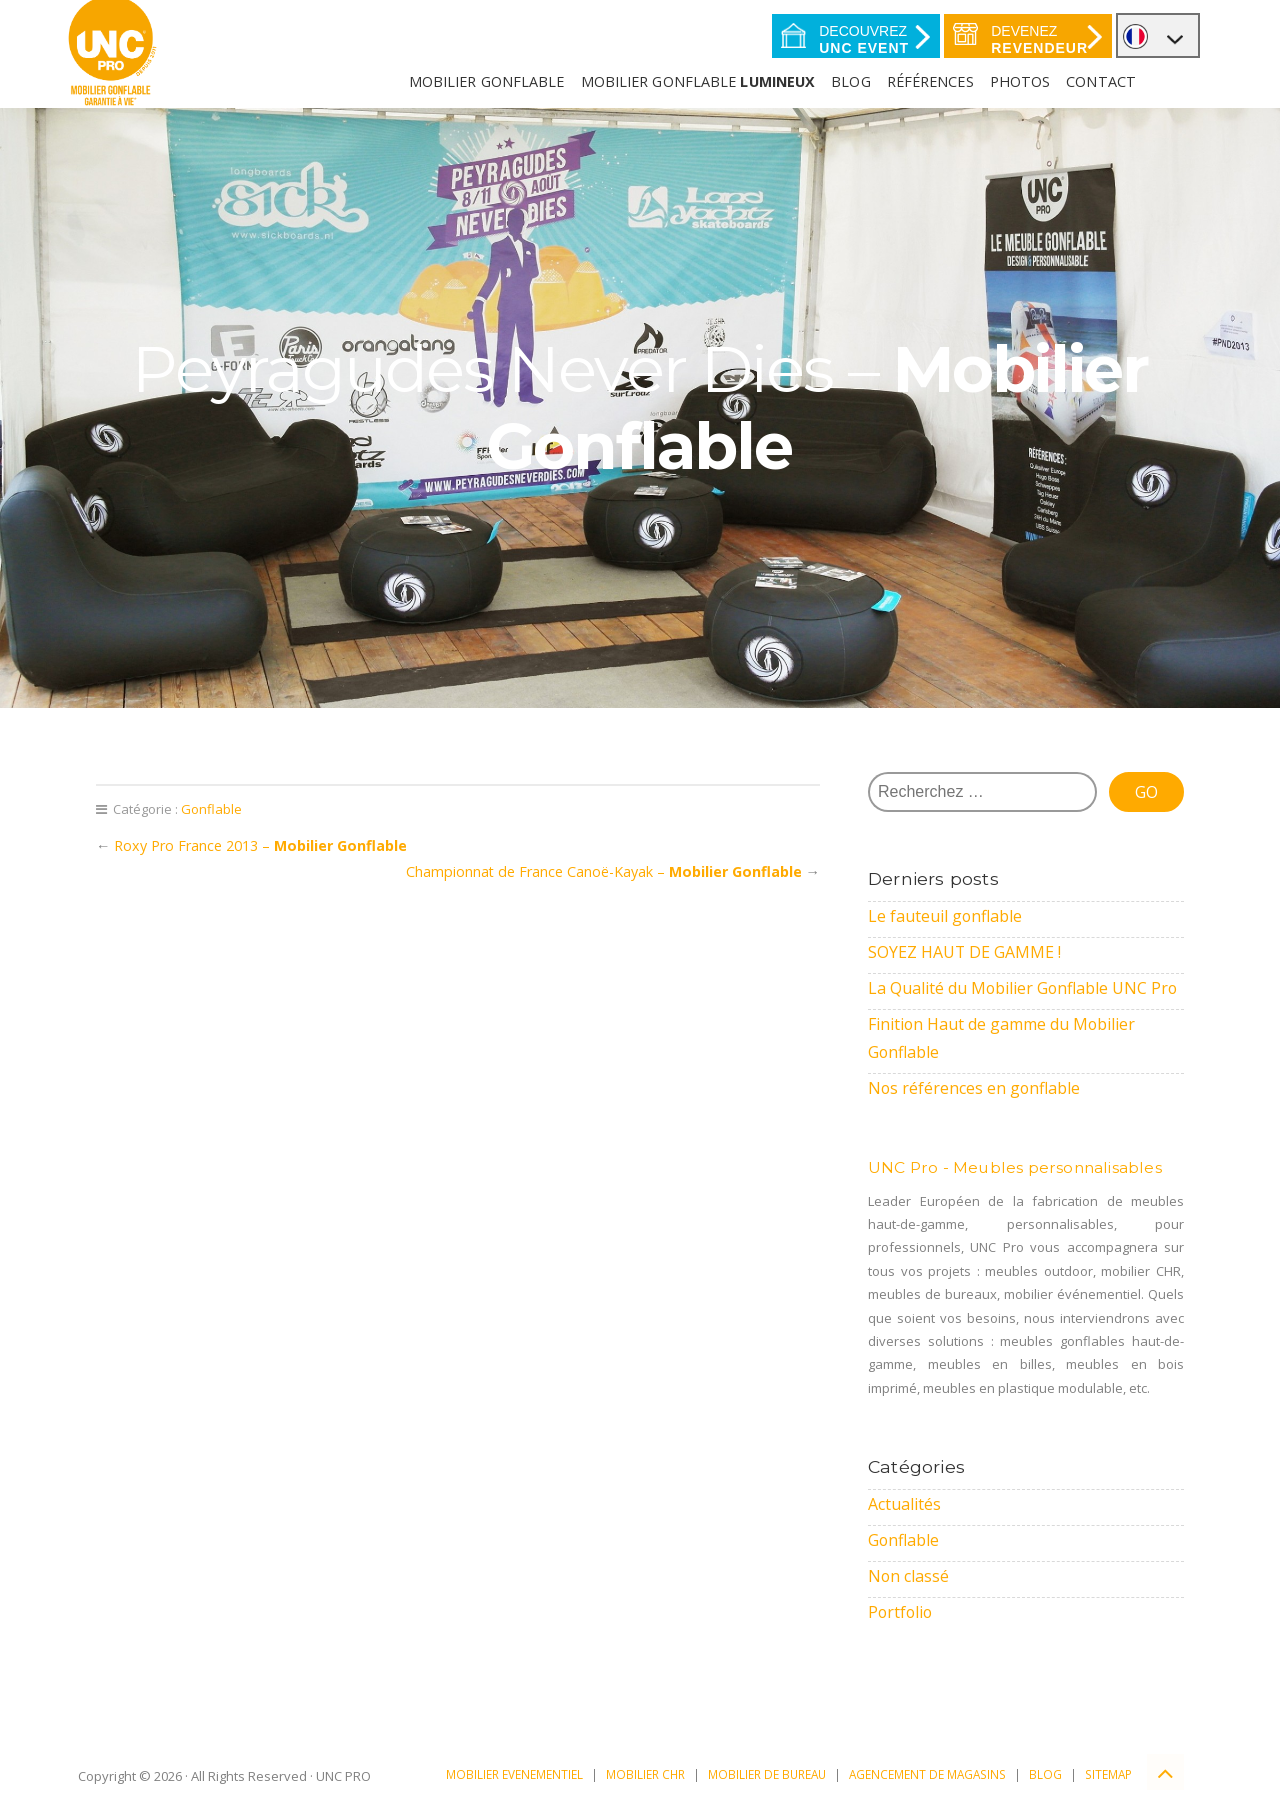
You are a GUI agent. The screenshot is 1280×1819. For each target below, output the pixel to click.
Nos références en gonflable (975, 1088)
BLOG (1045, 1774)
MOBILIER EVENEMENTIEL (514, 1774)
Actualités (904, 1504)
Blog (850, 81)
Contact (1101, 81)
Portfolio (901, 1612)
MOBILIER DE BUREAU (767, 1774)
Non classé (909, 1576)
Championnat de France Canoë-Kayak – (603, 871)
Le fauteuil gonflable (945, 916)
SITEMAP (1108, 1774)
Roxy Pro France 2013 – (260, 845)
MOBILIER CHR (645, 1774)
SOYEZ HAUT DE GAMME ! (965, 952)
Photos (1020, 81)
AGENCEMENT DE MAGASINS (927, 1774)
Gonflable (211, 809)
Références (930, 81)
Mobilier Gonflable (487, 81)
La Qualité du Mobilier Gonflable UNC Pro (1024, 988)
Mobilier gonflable (698, 81)
